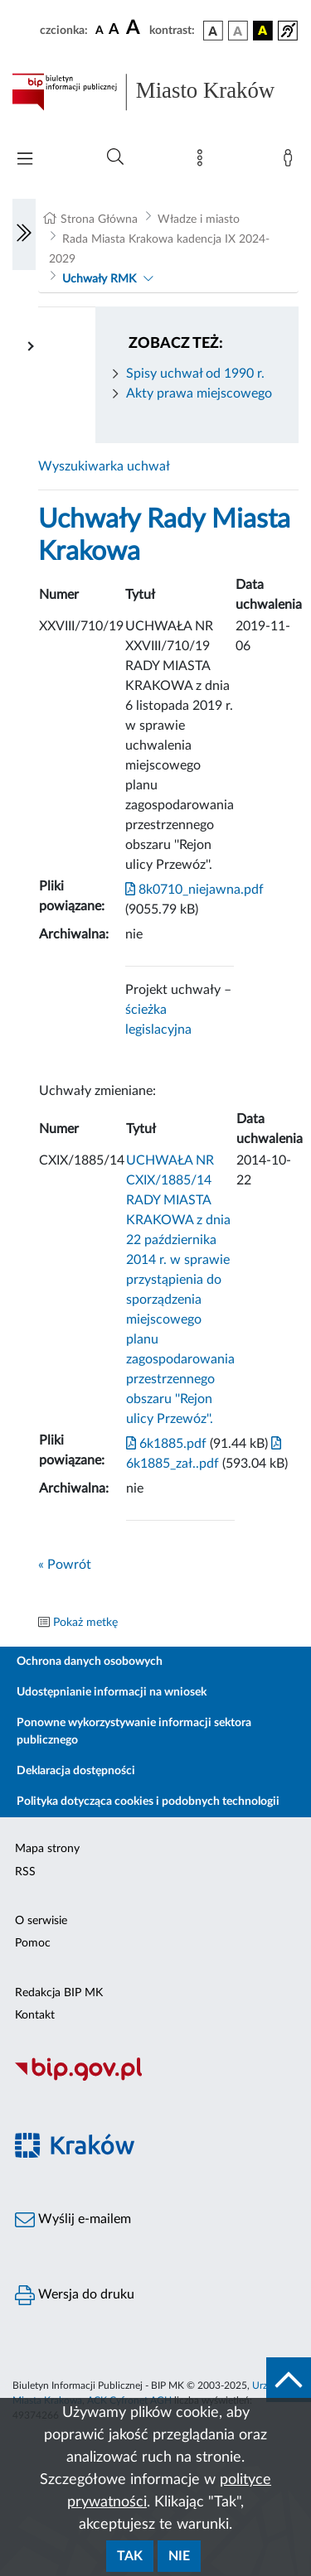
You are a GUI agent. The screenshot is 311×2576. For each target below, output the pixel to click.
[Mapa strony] (203, 161)
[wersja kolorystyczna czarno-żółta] (263, 30)
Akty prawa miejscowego (199, 393)
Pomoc (33, 1943)
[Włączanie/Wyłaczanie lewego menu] (24, 234)
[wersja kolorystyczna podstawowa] (213, 30)
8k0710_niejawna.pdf (194, 889)
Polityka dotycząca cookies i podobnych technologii (148, 1801)
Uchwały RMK (99, 279)
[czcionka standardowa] (99, 30)
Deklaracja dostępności (76, 1771)
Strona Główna (99, 219)
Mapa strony (47, 1849)
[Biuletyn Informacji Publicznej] (155, 2078)
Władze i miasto (199, 219)
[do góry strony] (288, 2379)
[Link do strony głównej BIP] (155, 91)
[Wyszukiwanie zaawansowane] (115, 157)
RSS (25, 1872)
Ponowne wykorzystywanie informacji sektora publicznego (134, 1731)
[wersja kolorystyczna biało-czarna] (238, 30)
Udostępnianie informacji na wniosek (112, 1692)
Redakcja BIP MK (59, 1993)
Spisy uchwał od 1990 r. (195, 373)
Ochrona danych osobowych (90, 1661)
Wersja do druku (74, 2295)
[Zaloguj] (291, 161)
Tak (130, 2556)
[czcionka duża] (135, 28)
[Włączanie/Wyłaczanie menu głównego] (24, 160)
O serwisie (41, 1921)
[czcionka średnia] (114, 30)
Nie (179, 2556)
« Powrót (64, 1564)
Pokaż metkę (85, 1622)
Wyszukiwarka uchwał (104, 466)
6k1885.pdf (166, 1443)
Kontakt (35, 2015)
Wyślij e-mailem (73, 2220)
